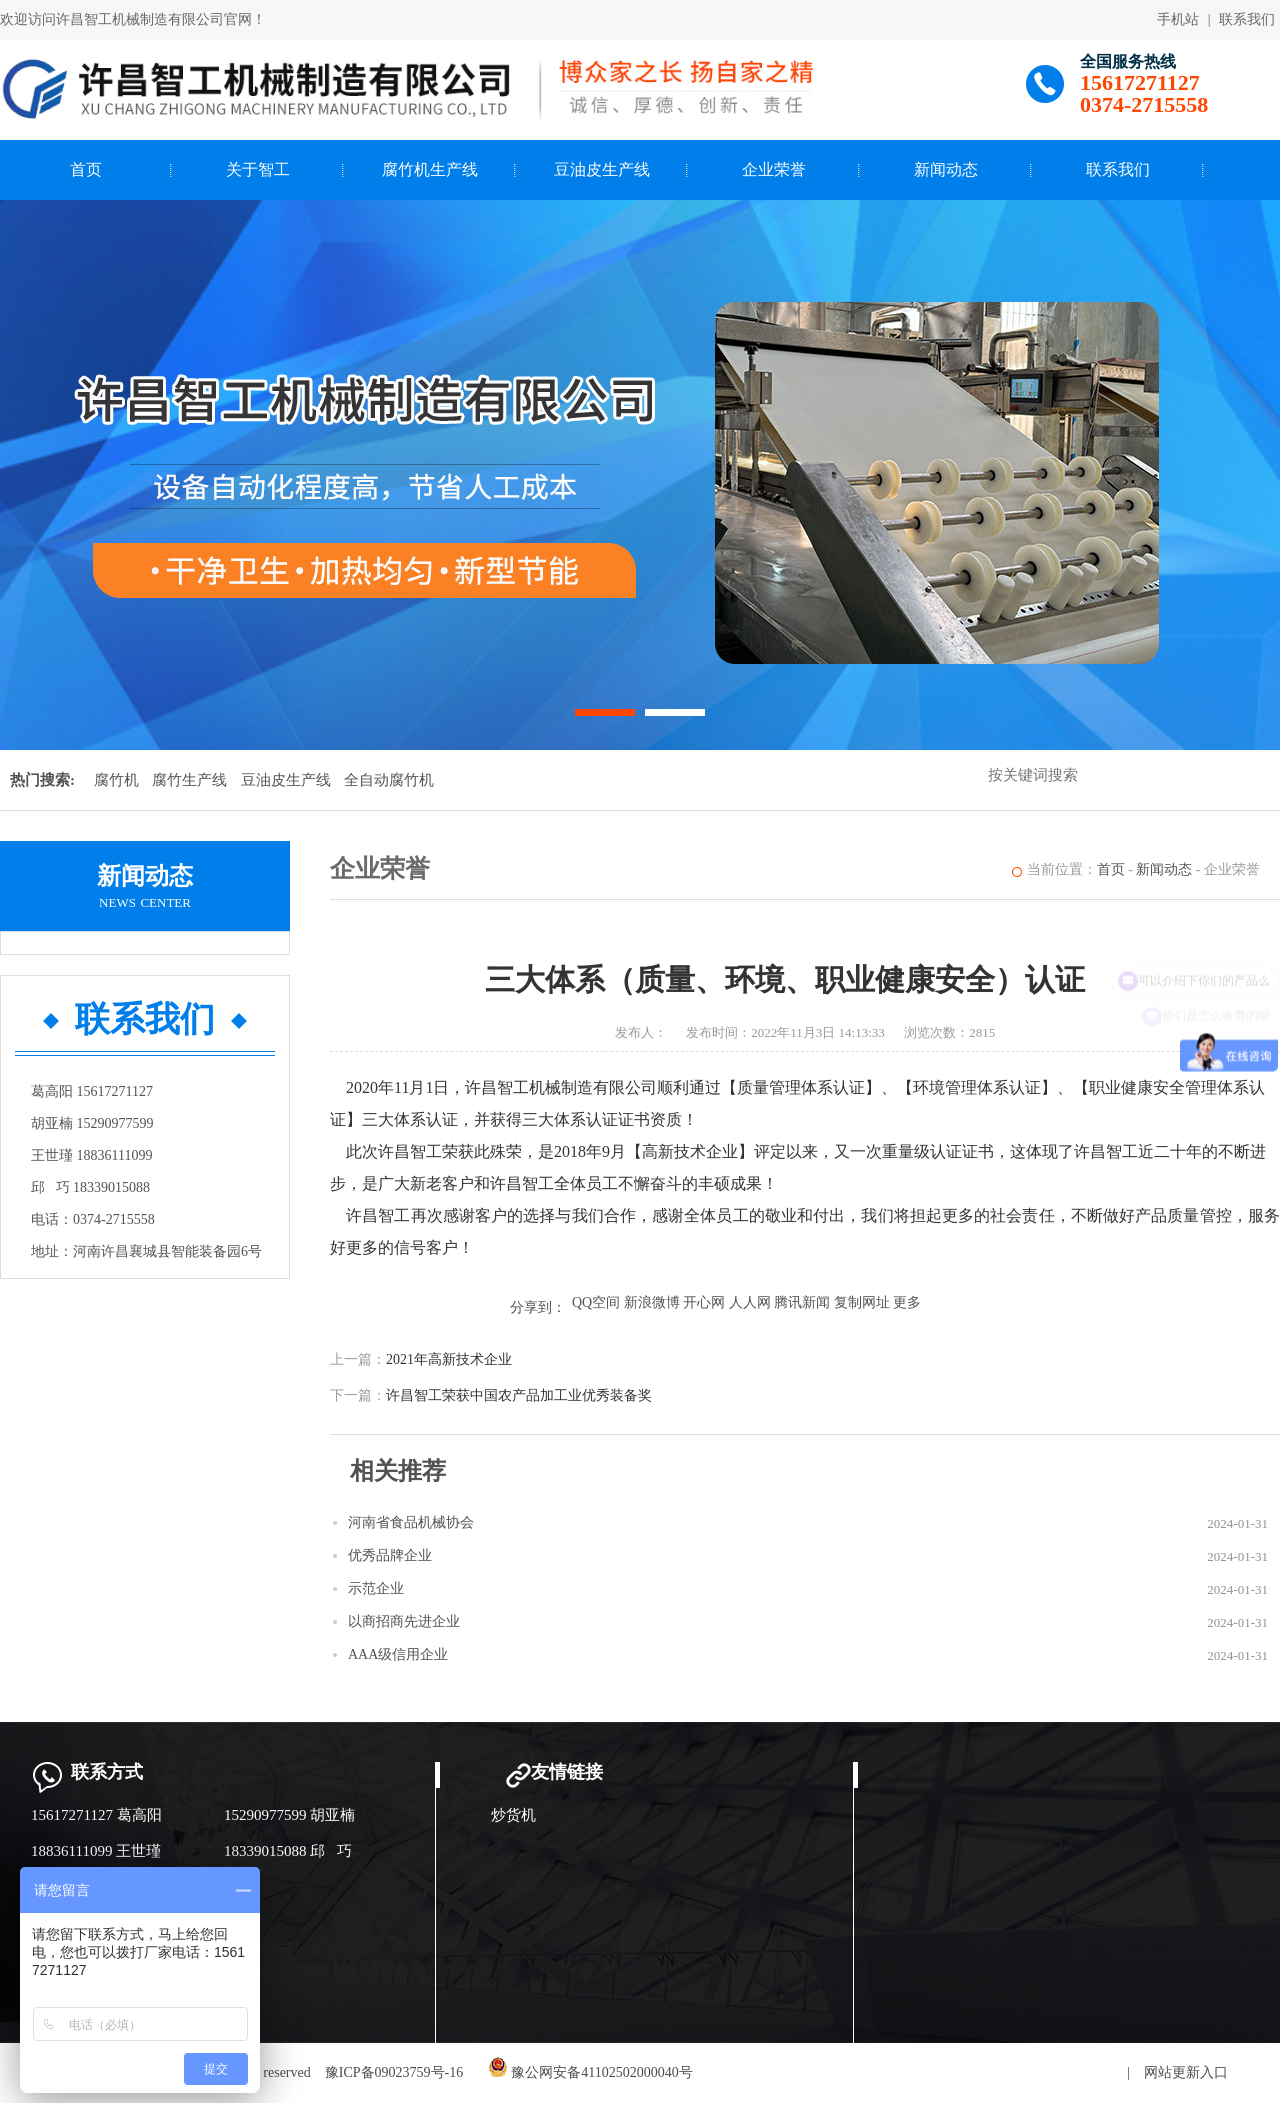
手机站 (1178, 19)
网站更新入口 (1186, 2072)
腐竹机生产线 (430, 169)
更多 (907, 1302)
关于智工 (258, 169)
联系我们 (1247, 19)
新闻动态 (946, 169)
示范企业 (376, 1588)
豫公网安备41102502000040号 (590, 2072)
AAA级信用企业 (398, 1654)
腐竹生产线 (189, 780)
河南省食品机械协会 (411, 1522)
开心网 (704, 1302)
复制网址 (862, 1302)
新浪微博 (652, 1302)
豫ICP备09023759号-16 (394, 2072)
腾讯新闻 (802, 1302)
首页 (86, 169)
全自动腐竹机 (389, 780)
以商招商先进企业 (404, 1621)
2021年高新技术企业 (449, 1359)
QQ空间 (596, 1302)
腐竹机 (116, 780)
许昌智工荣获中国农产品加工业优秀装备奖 (519, 1395)
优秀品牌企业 (390, 1555)
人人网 (750, 1302)
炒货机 (513, 1815)
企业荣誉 (774, 169)
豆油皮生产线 (602, 169)
